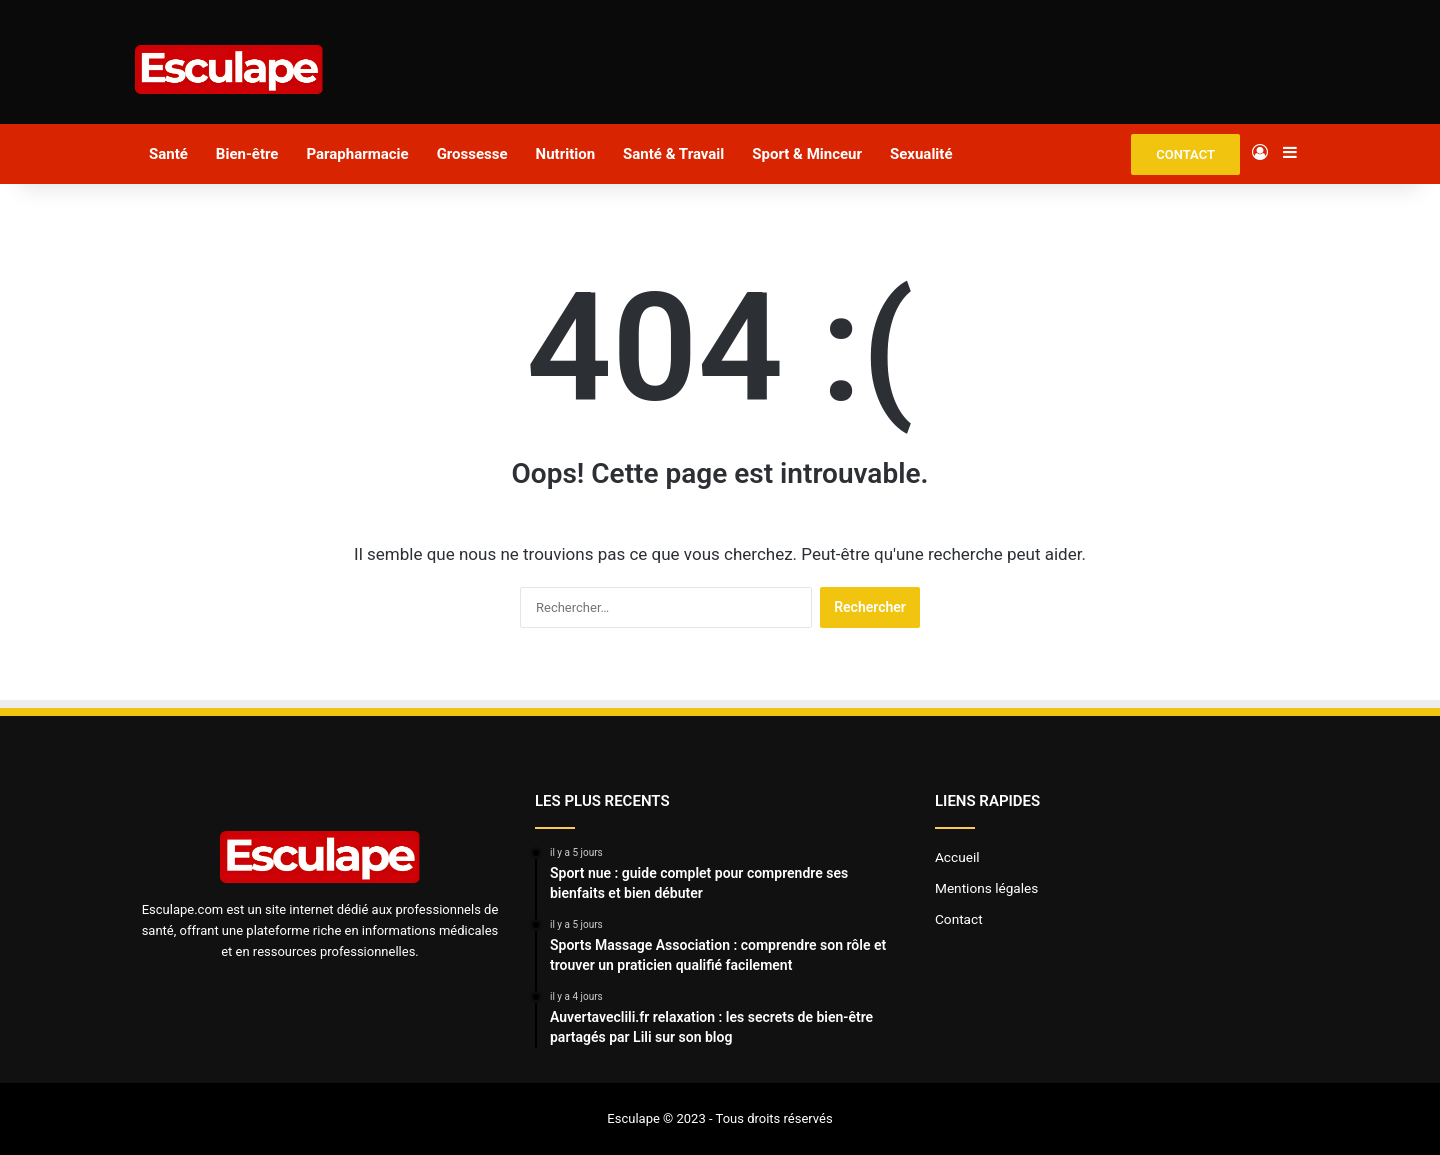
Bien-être (247, 154)
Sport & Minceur (807, 154)
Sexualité (921, 154)
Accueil (957, 857)
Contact (959, 919)
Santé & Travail (673, 154)
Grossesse (472, 154)
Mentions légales (986, 888)
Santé (168, 154)
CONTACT (1185, 154)
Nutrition (565, 154)
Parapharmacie (357, 154)
